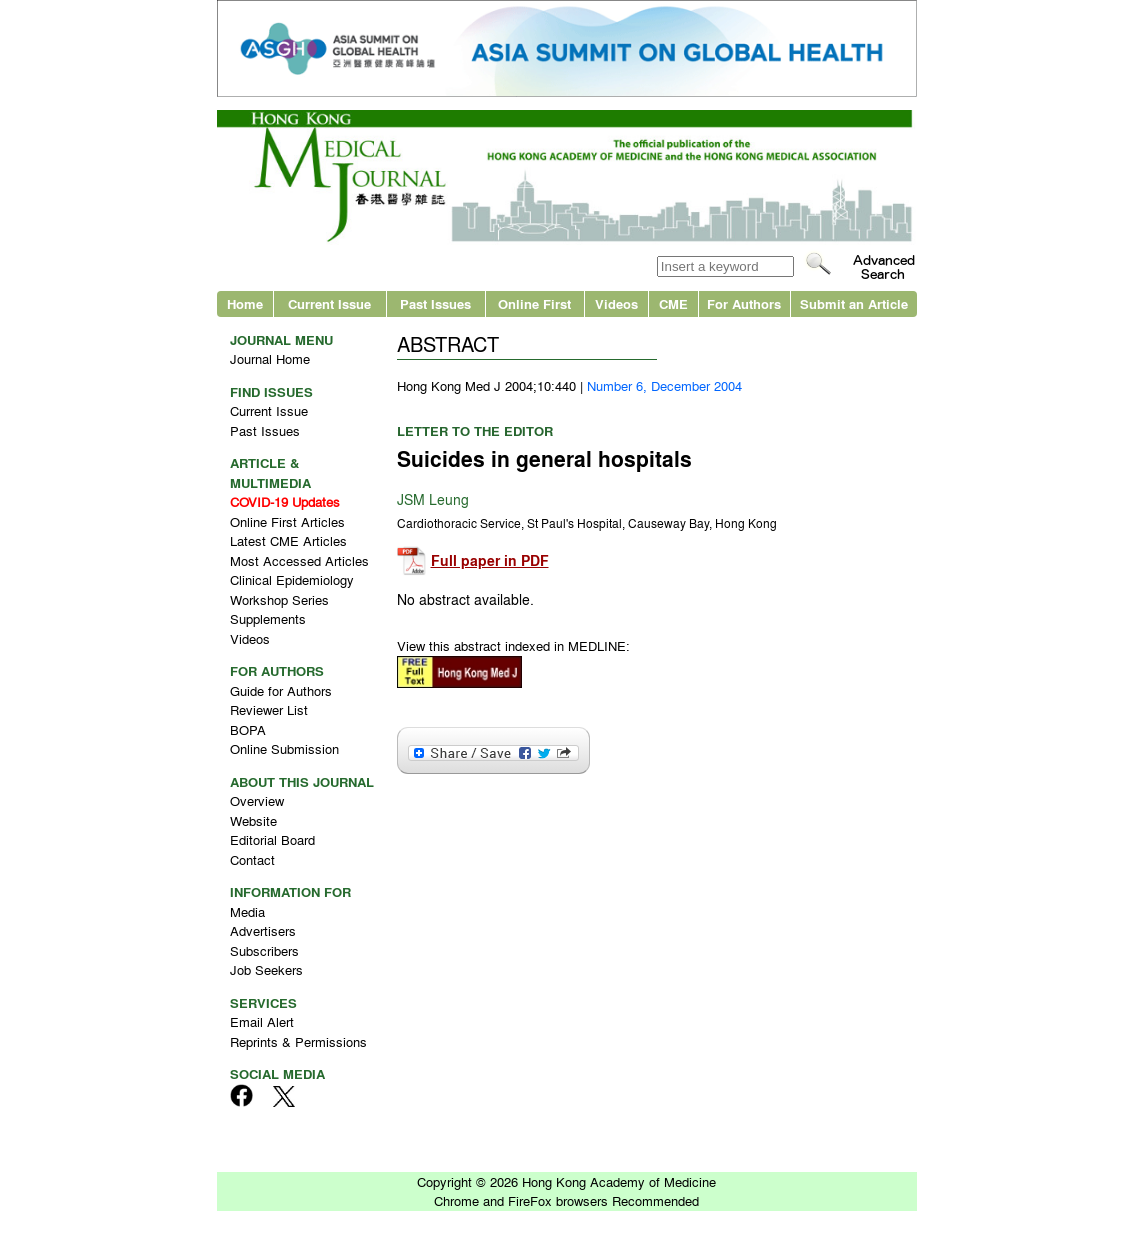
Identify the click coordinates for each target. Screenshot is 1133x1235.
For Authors (744, 303)
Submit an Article (854, 303)
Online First (534, 303)
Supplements (268, 618)
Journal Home (270, 358)
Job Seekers (266, 969)
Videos (616, 303)
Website (253, 820)
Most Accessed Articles (299, 560)
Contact (252, 859)
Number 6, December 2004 (664, 385)
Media (247, 911)
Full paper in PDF (490, 560)
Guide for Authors (281, 690)
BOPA (248, 729)
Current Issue (329, 303)
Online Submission (284, 748)
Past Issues (435, 303)
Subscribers (264, 950)
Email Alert (262, 1021)
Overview (257, 800)
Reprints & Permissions (298, 1041)
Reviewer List (269, 709)
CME (673, 303)
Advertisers (263, 930)
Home (245, 303)
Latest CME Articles (288, 540)
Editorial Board (272, 839)
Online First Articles (287, 521)
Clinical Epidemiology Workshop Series (292, 589)
